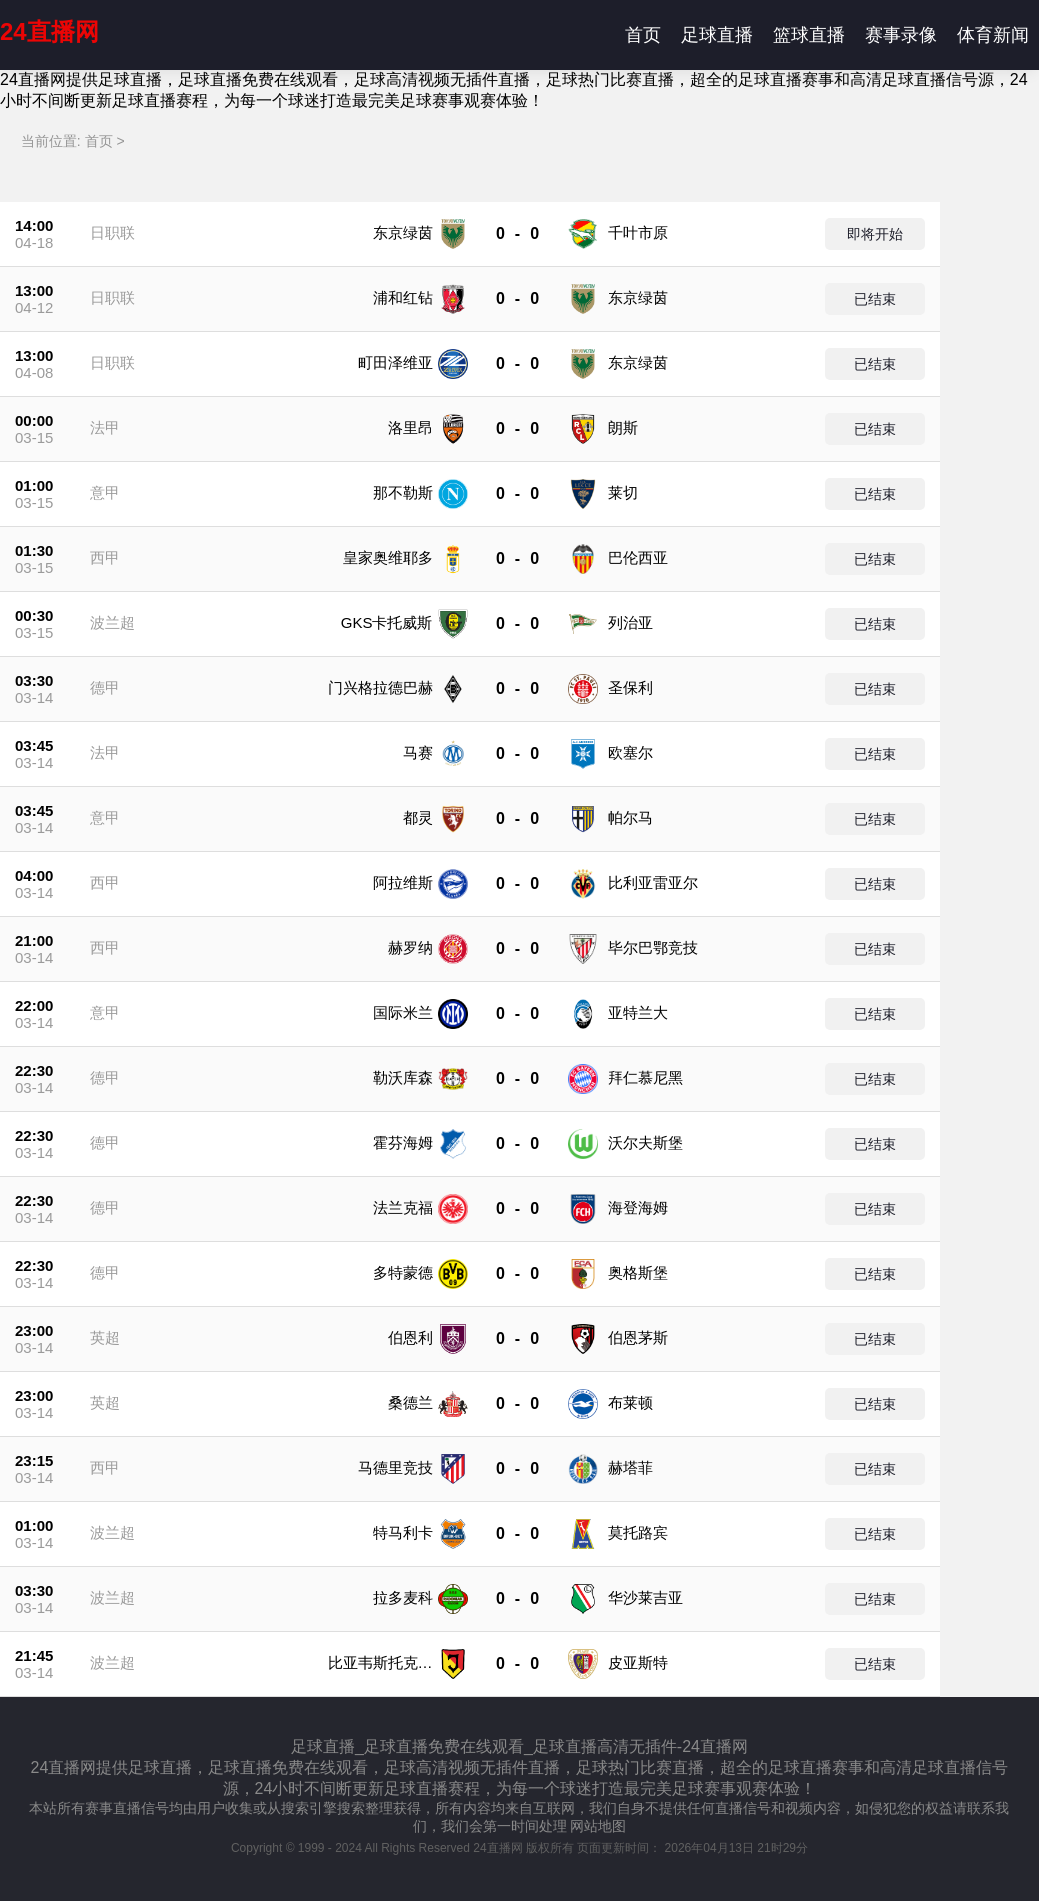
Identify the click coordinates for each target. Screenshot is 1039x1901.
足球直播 (717, 35)
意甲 (105, 492)
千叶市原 (638, 232)
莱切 (623, 492)
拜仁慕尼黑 (645, 1077)
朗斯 (623, 427)
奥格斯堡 (638, 1272)
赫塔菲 (630, 1467)
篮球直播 (809, 35)
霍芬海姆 (403, 1142)
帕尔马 (630, 817)
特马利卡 (403, 1532)
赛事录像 (901, 35)
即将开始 (875, 234)
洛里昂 (410, 427)
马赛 (418, 752)
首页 (643, 35)
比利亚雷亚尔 (653, 882)
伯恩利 (410, 1337)
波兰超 (112, 622)
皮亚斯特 (638, 1662)
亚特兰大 (638, 1012)
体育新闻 (993, 35)
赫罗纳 (410, 947)
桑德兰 (410, 1402)
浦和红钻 (403, 297)
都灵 (418, 817)
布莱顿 (630, 1402)
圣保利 (630, 687)
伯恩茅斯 (638, 1337)
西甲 (105, 557)
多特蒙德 (403, 1272)
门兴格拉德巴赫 (380, 687)
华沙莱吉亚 (645, 1597)
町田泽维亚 (395, 362)
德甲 (105, 687)
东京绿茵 (403, 232)
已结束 (875, 299)
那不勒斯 (403, 492)
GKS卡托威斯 (387, 622)
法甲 (105, 427)
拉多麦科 (403, 1597)
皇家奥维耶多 (388, 557)
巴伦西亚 (638, 557)
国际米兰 (403, 1012)
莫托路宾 (638, 1532)
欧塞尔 (630, 752)
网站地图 (598, 1826)
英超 (105, 1337)
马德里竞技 (395, 1467)
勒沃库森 (403, 1077)
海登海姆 (638, 1207)
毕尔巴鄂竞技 (653, 947)
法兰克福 (403, 1207)
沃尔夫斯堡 (645, 1142)
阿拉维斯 (403, 882)
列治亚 (630, 622)
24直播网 (49, 31)
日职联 (112, 232)
